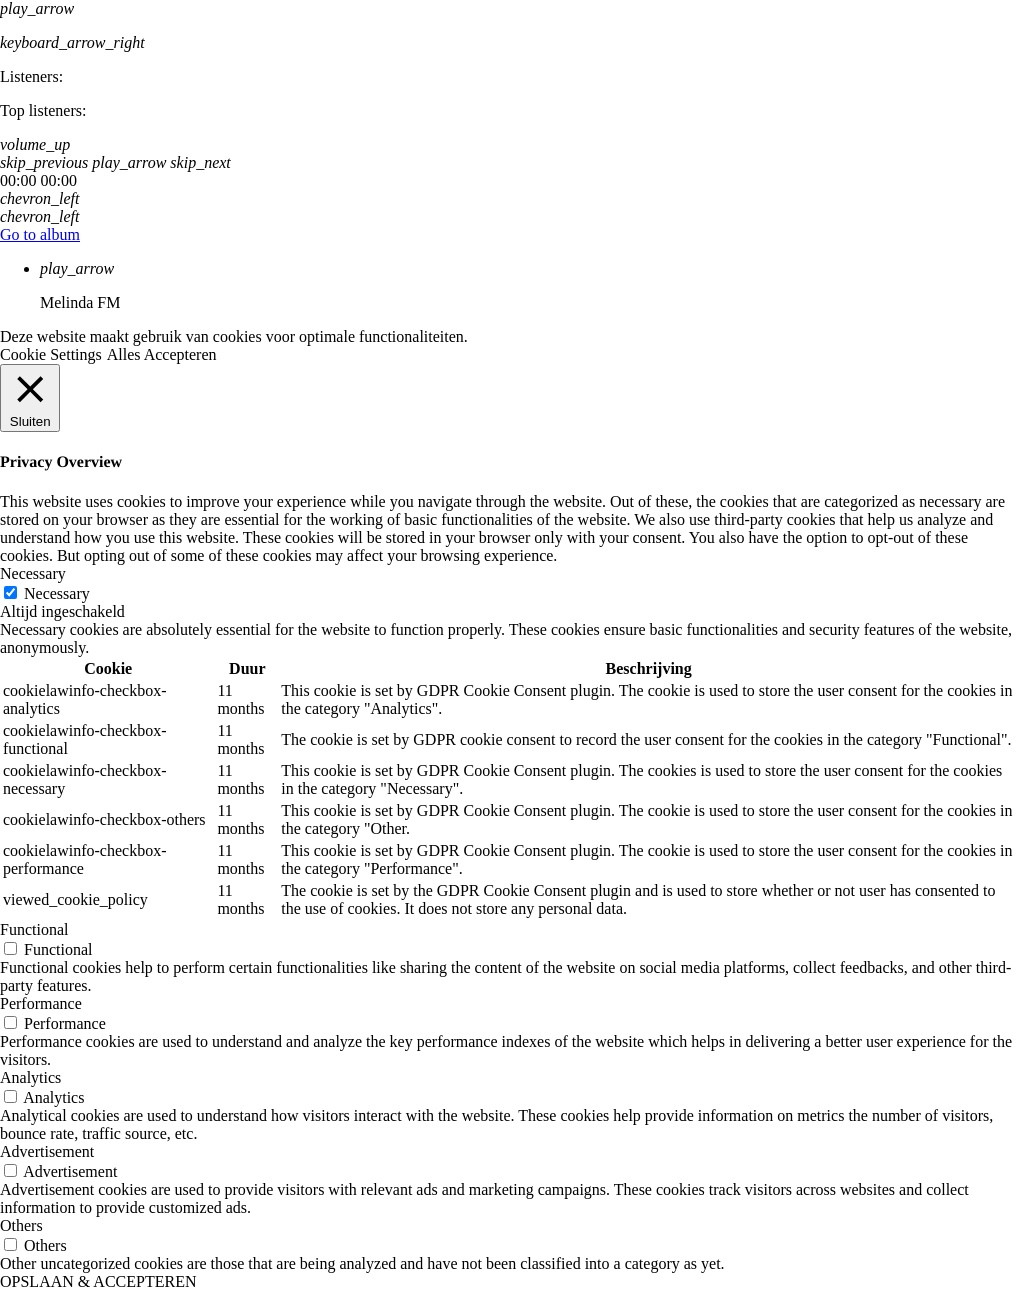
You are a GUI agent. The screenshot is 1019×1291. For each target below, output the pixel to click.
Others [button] (21, 1225)
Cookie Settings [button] (51, 354)
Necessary (57, 593)
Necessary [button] (33, 573)
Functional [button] (34, 929)
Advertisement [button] (47, 1151)
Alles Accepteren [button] (162, 354)
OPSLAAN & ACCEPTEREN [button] (98, 1281)
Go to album (40, 234)
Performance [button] (41, 1003)
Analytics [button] (30, 1077)
